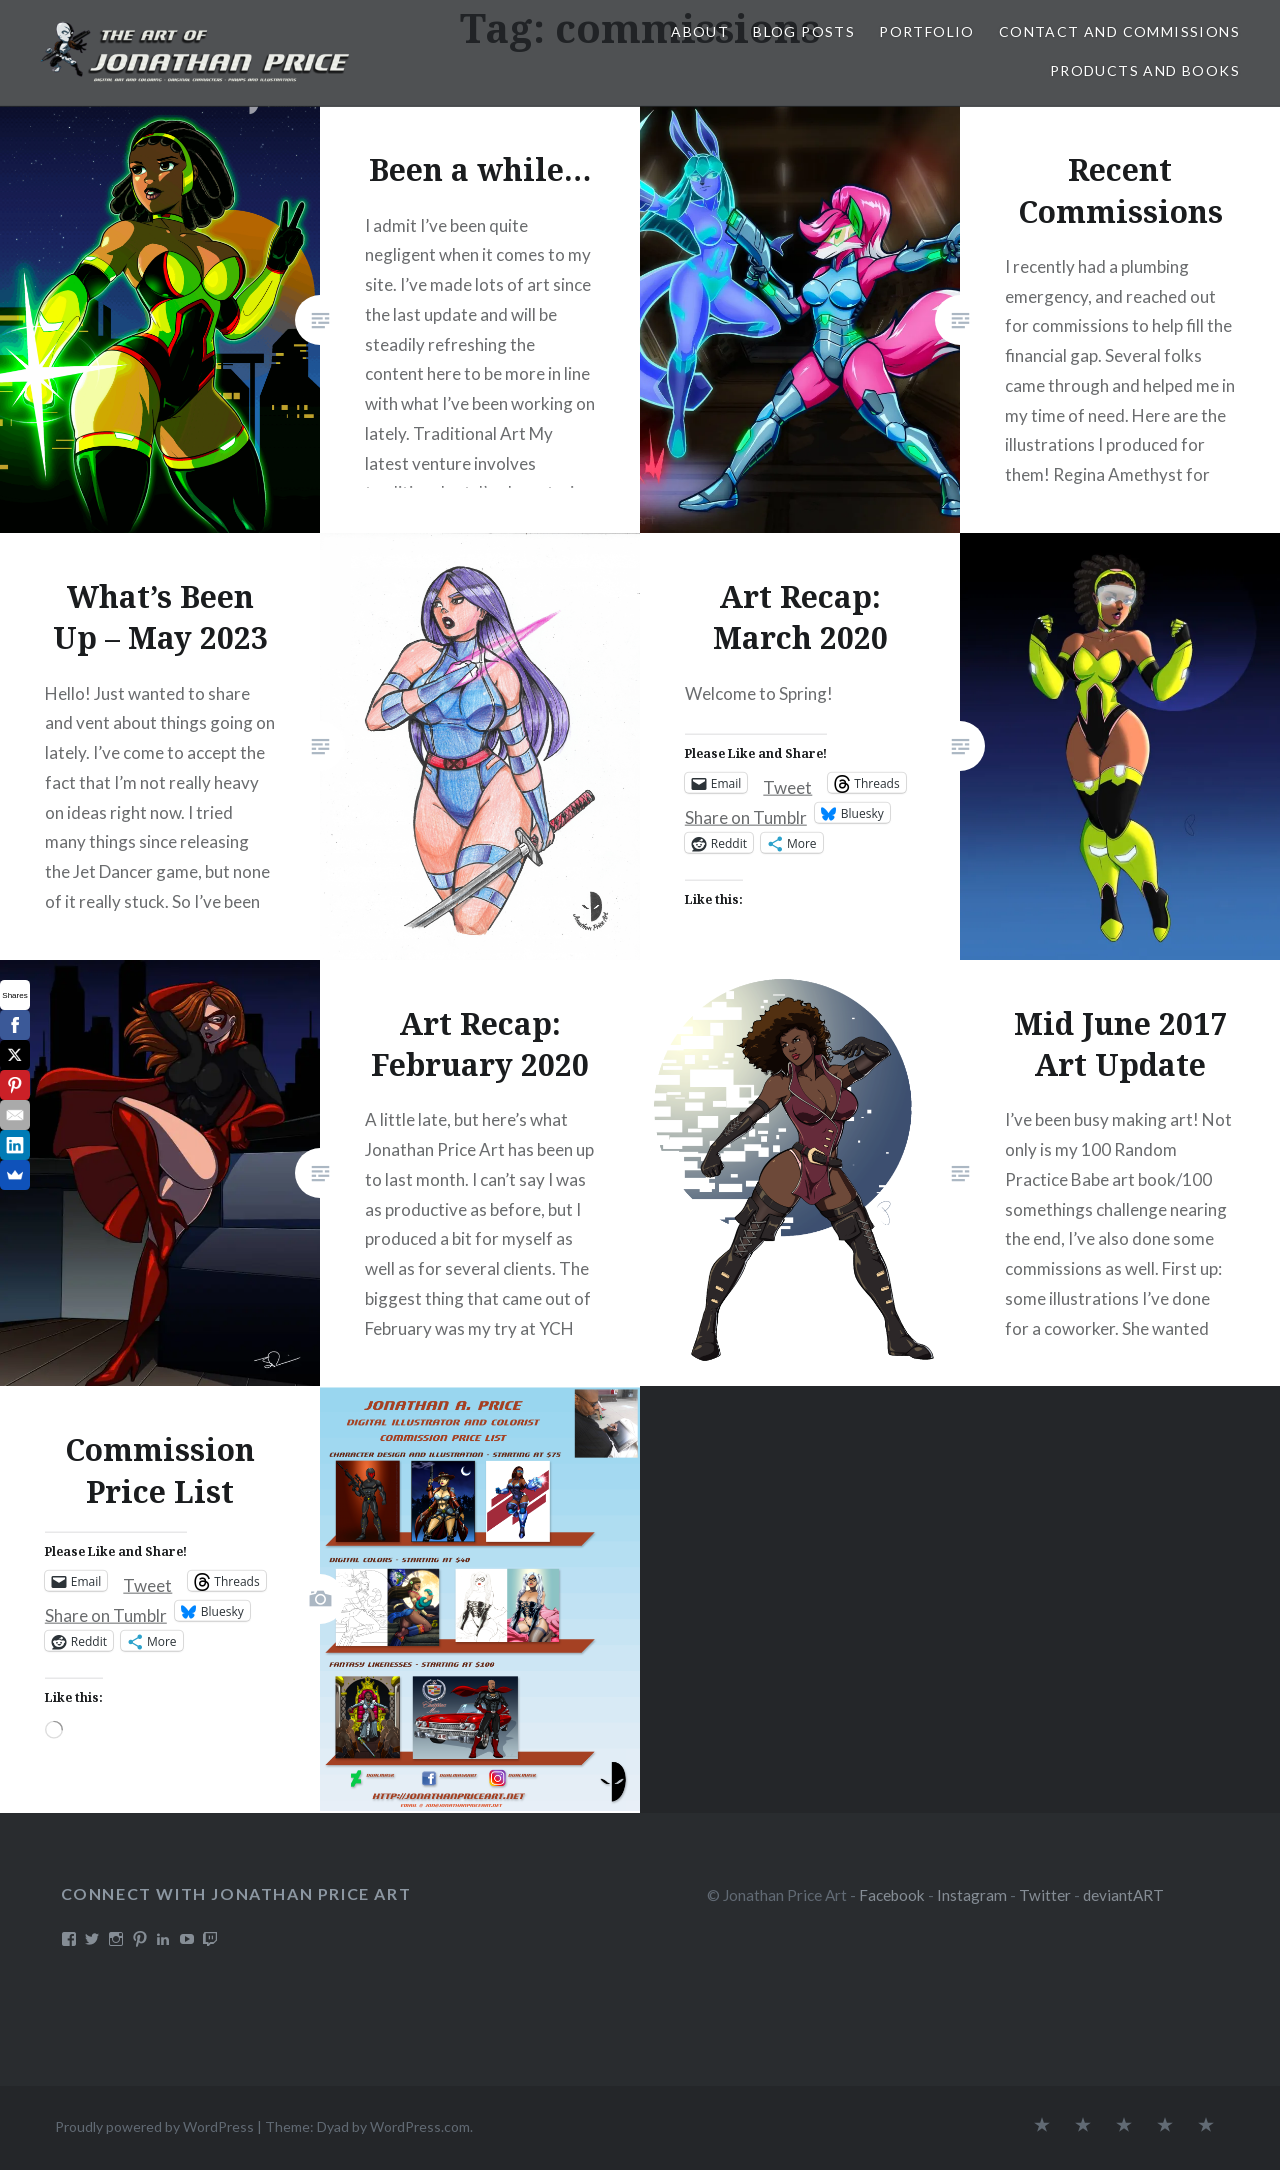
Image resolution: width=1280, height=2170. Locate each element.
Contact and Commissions (1119, 31)
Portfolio (927, 31)
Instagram (972, 1895)
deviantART (1123, 1895)
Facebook (892, 1895)
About (700, 31)
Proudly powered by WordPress (154, 2126)
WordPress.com (420, 2126)
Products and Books (1145, 70)
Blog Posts (804, 31)
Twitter (1045, 1895)
